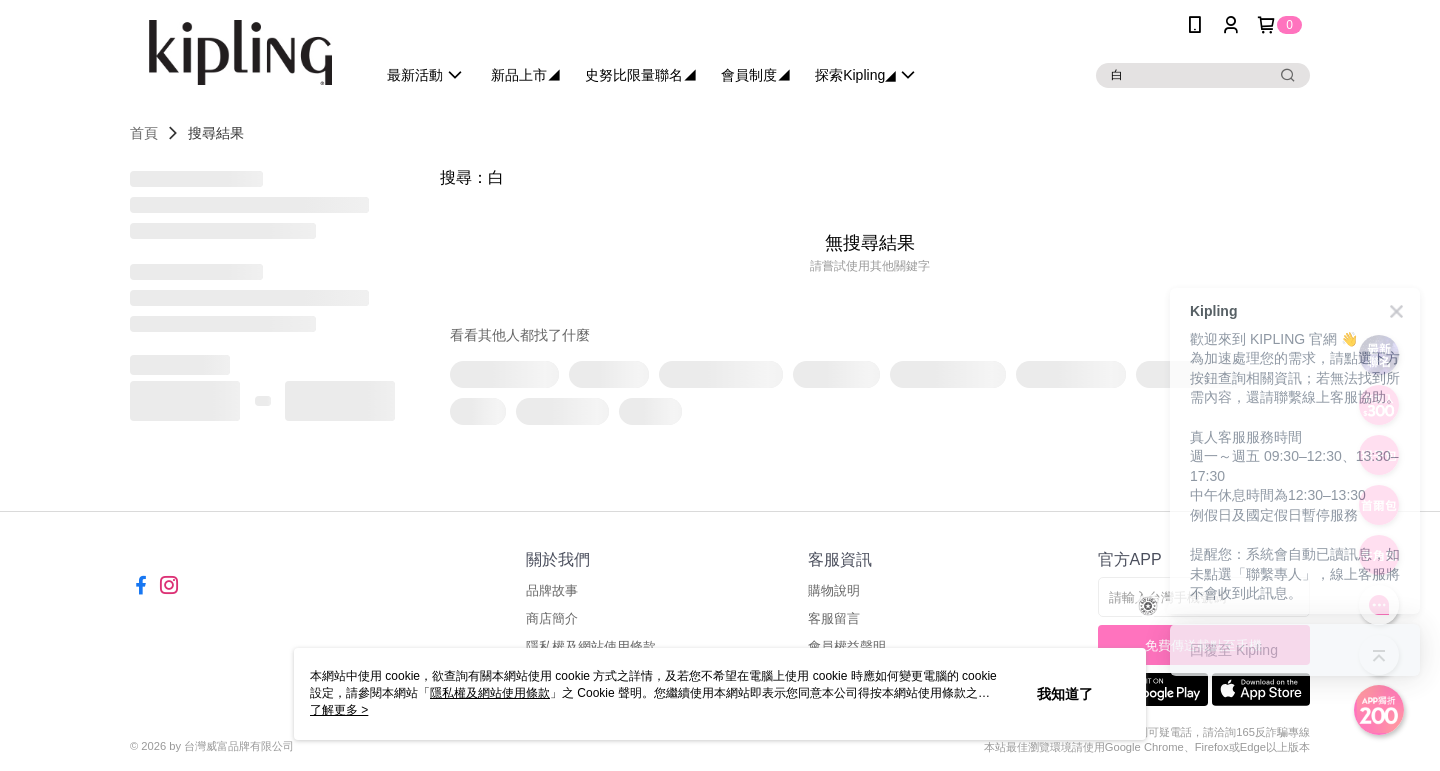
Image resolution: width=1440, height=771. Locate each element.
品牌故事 (552, 590)
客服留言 (834, 618)
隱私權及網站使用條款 (490, 693)
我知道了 (1065, 694)
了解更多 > (339, 710)
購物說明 (834, 590)
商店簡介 (552, 618)
